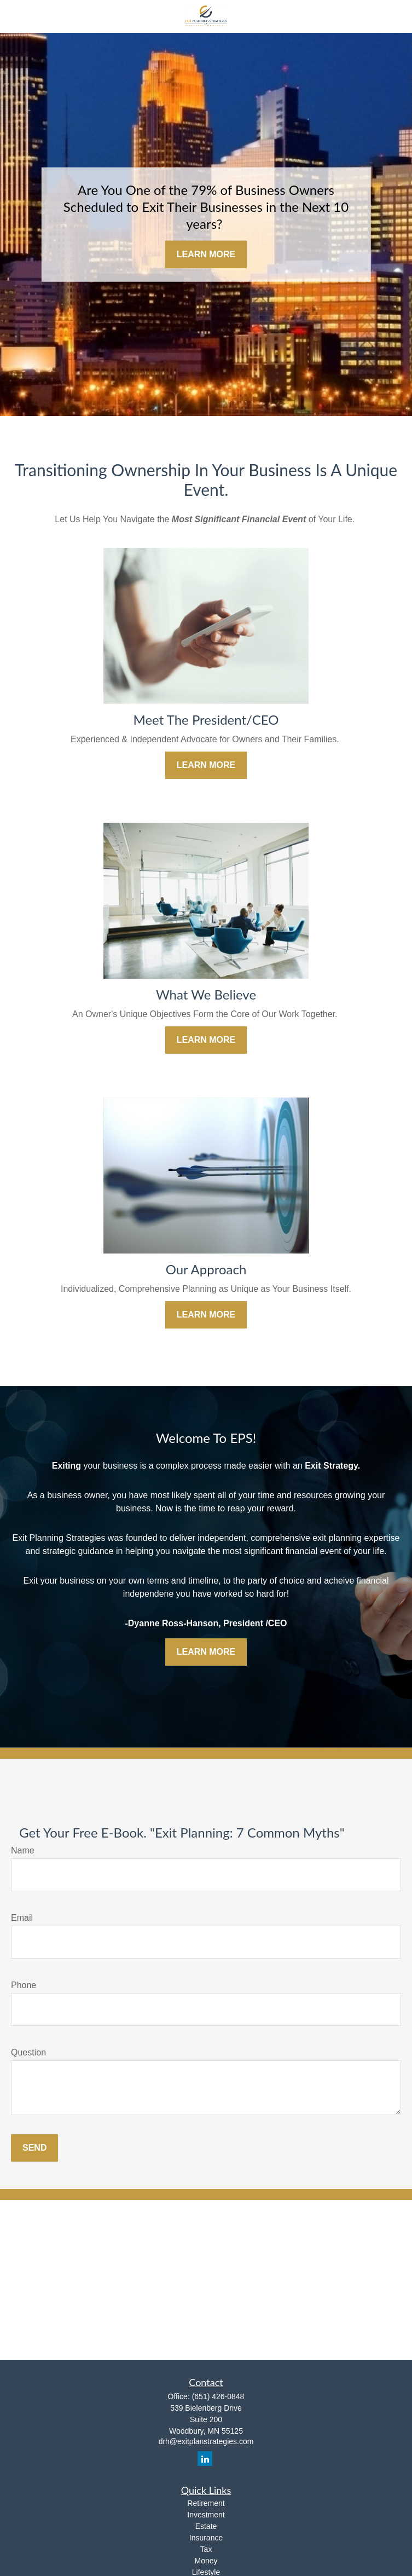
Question (28, 2052)
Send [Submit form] (34, 2147)
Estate (206, 2526)
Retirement (205, 2503)
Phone (23, 1985)
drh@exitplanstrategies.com (206, 2441)
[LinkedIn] (205, 2458)
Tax (206, 2549)
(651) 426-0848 (218, 2396)
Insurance (206, 2537)
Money (205, 2560)
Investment (205, 2514)
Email (22, 1917)
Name (22, 1850)
